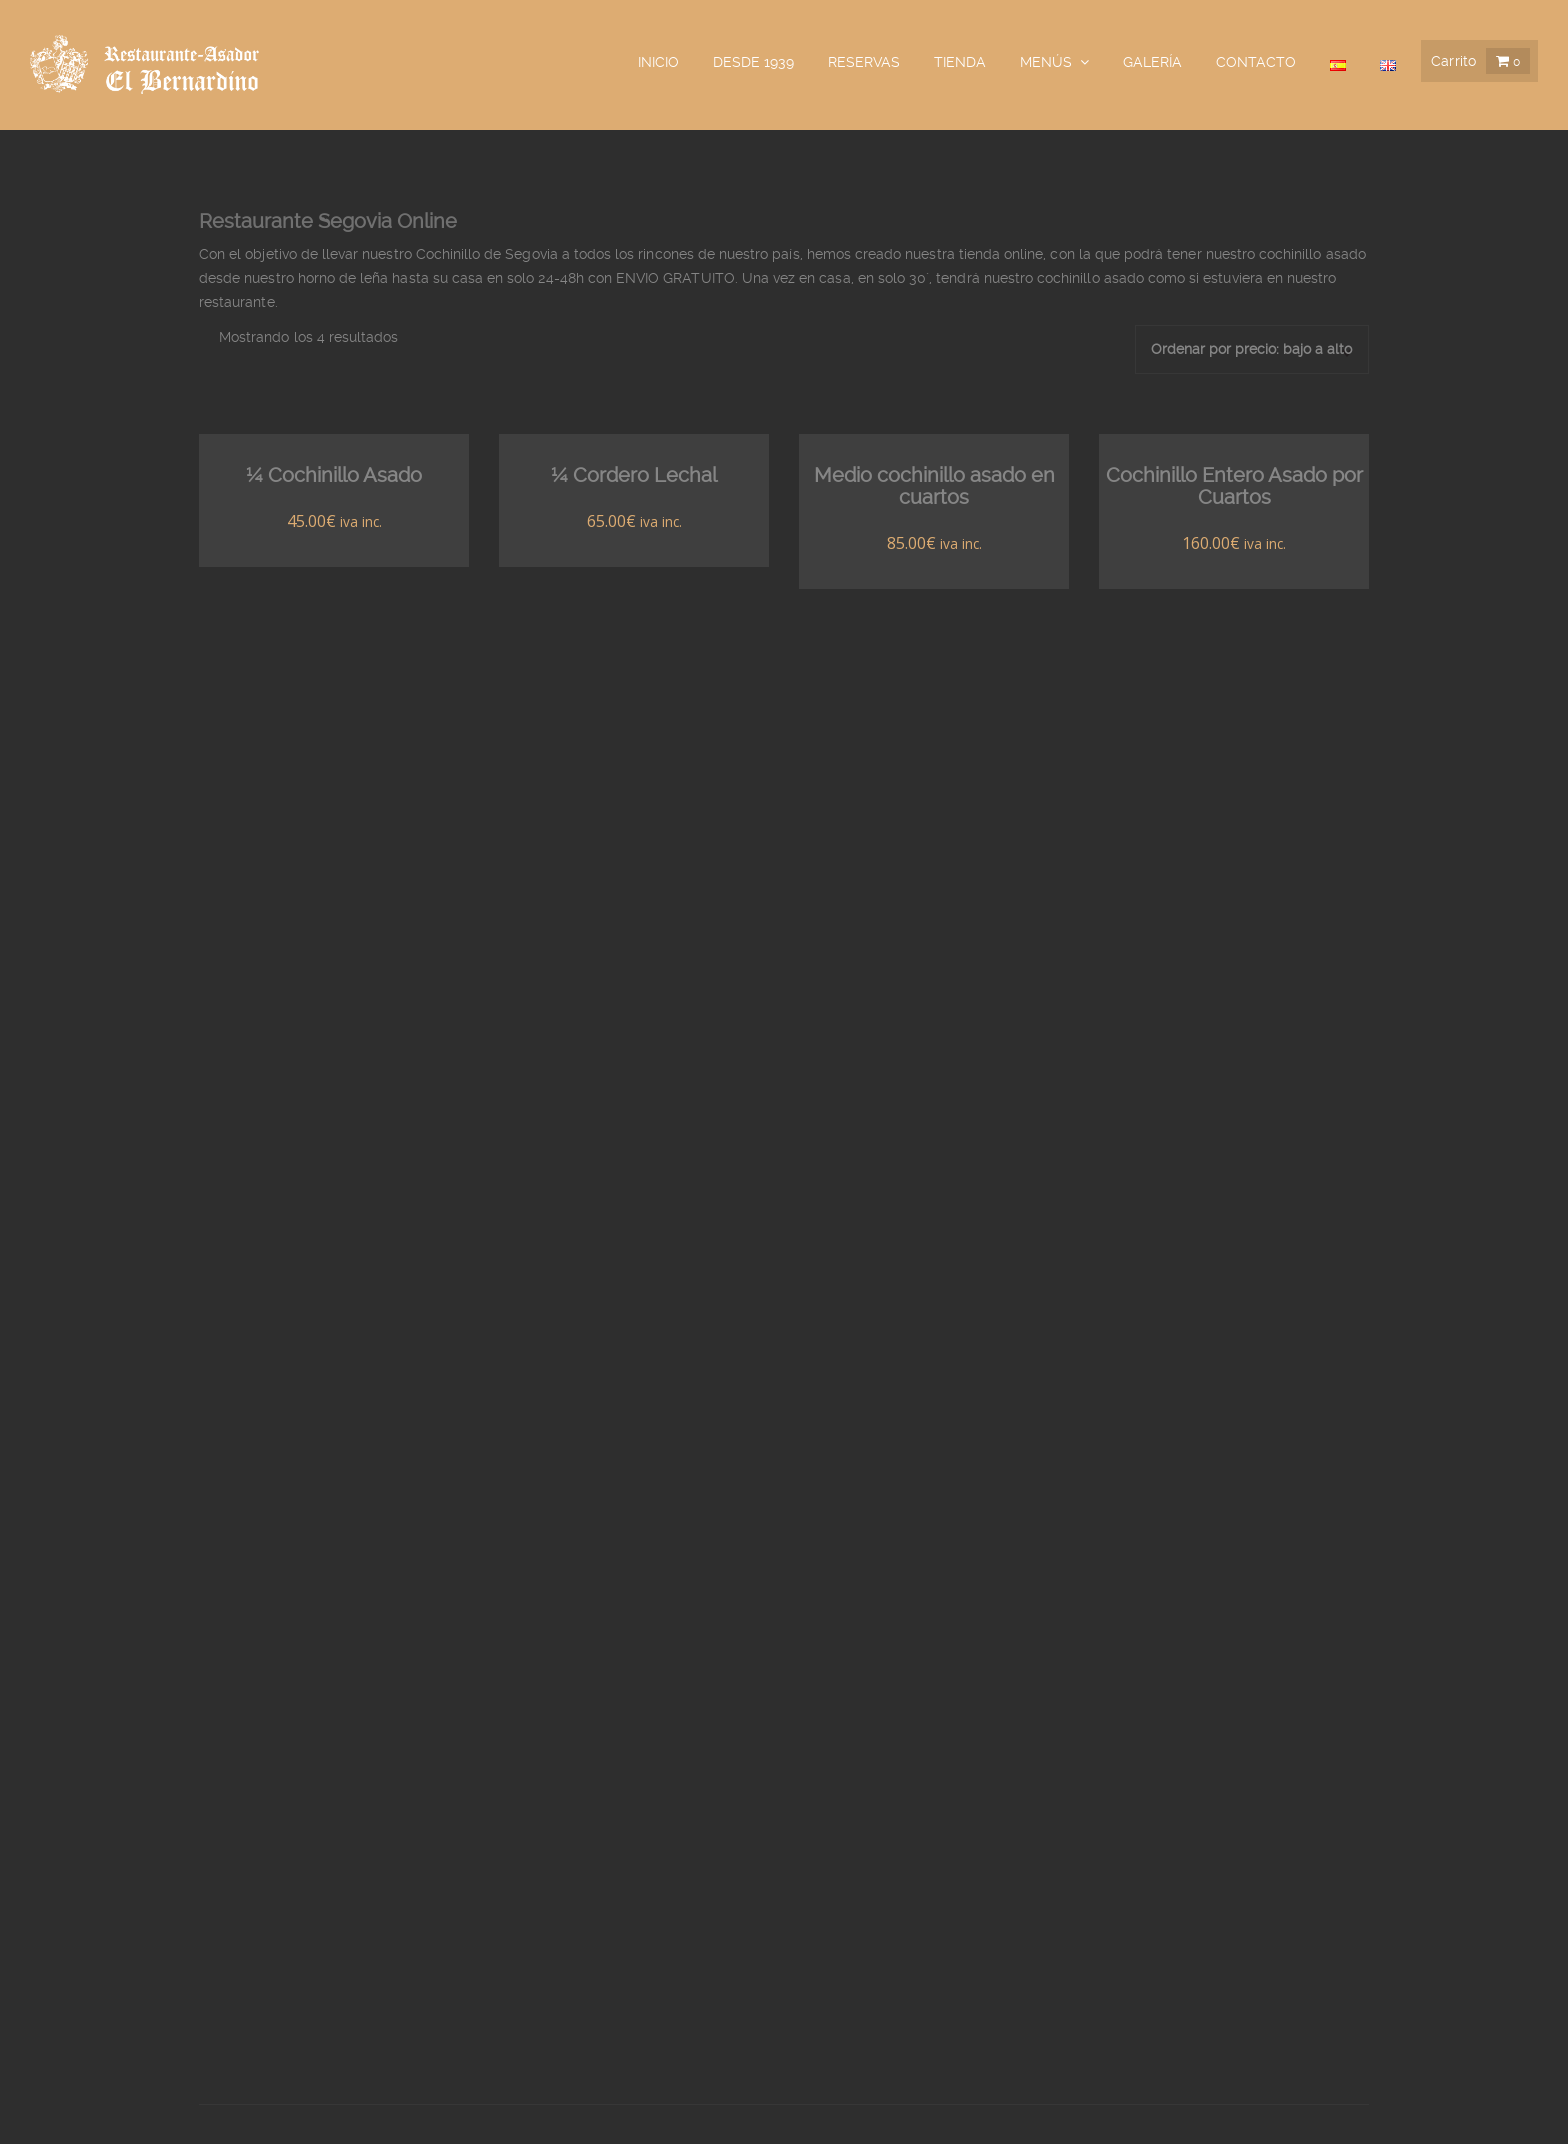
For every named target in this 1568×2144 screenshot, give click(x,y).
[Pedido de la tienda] (1252, 349)
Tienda (960, 62)
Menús (1046, 62)
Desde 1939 (753, 62)
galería (1152, 62)
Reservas (864, 62)
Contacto (1256, 62)
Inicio (658, 62)
